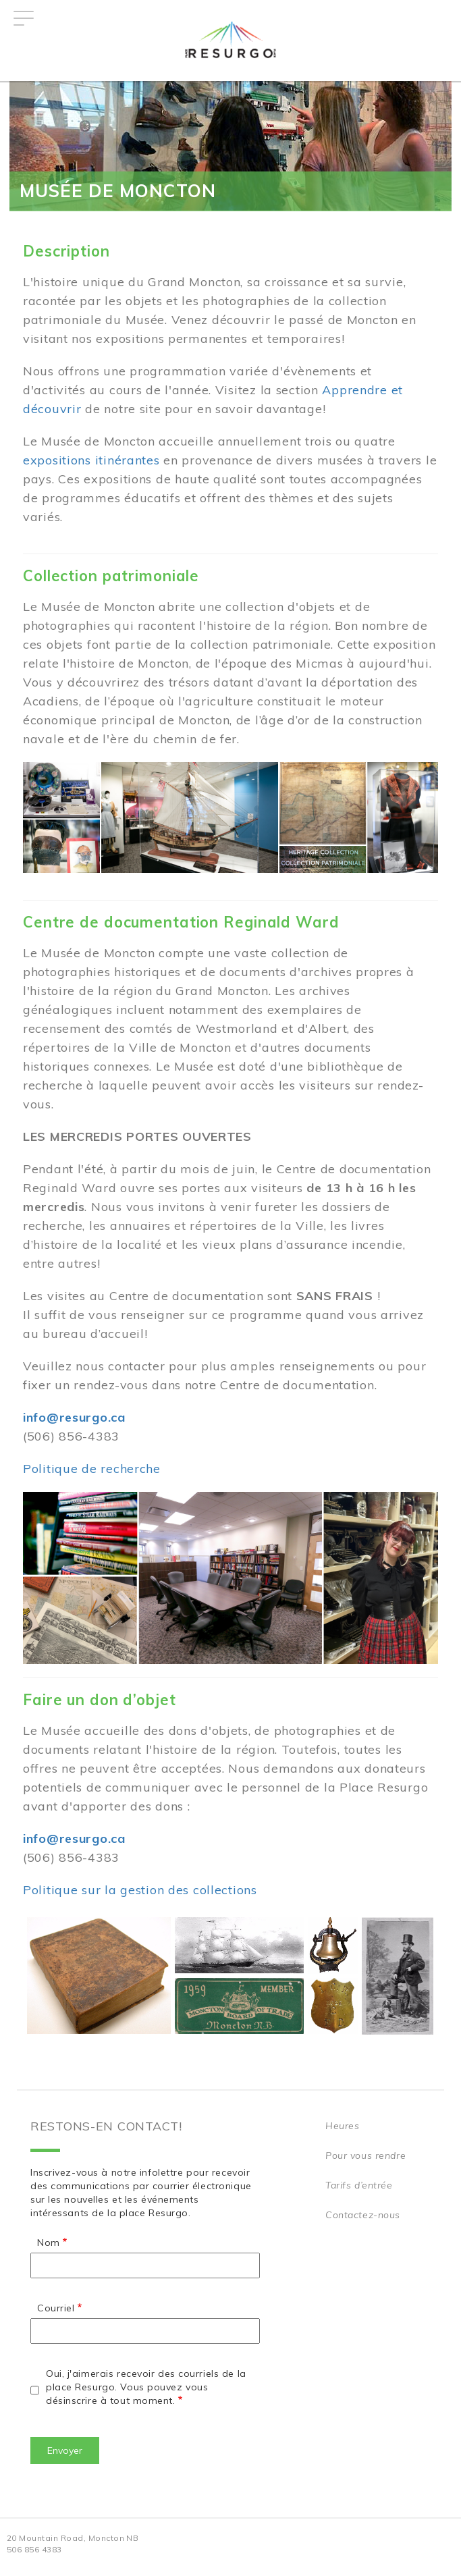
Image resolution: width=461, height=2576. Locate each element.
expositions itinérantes (91, 460)
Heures (342, 2126)
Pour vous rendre (365, 2155)
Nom (48, 2242)
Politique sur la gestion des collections (140, 1890)
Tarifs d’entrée (358, 2185)
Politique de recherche (92, 1468)
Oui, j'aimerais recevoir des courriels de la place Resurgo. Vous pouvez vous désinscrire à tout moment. (146, 2387)
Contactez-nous (362, 2215)
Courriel (55, 2308)
